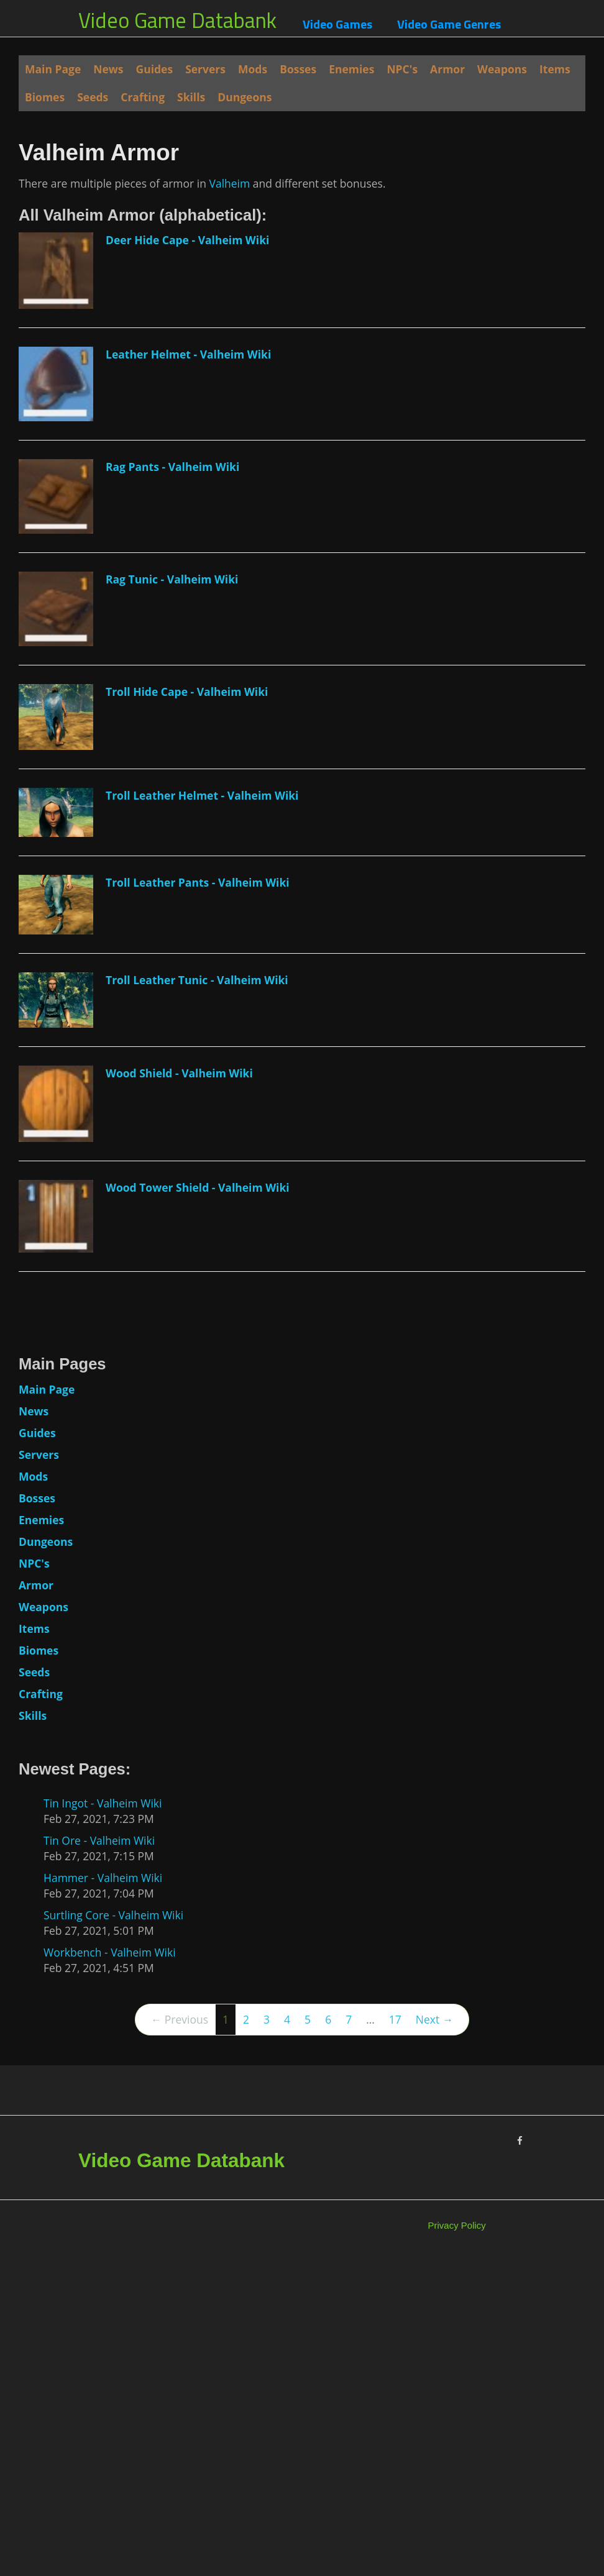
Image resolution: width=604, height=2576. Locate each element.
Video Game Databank (177, 20)
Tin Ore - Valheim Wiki (99, 2159)
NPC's (402, 69)
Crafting (143, 96)
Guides (154, 69)
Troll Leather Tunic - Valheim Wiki (197, 1298)
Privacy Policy (457, 2544)
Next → (434, 2338)
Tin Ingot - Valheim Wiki (102, 2121)
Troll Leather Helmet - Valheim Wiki (202, 1114)
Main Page (53, 69)
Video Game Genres (449, 24)
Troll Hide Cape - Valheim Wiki (187, 1009)
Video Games (337, 24)
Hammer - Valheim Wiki (102, 2196)
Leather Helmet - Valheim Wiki (188, 672)
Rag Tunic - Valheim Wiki (172, 897)
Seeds (92, 96)
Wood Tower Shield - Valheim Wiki (198, 1506)
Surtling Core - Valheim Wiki (113, 2233)
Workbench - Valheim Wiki (109, 2270)
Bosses (298, 69)
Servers (205, 69)
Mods (252, 69)
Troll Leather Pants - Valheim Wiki (198, 1200)
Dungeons (244, 96)
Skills (191, 96)
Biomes (45, 96)
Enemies (351, 69)
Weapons (502, 69)
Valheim (229, 501)
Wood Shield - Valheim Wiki (179, 1391)
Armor (447, 69)
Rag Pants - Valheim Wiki (172, 784)
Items (554, 69)
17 (395, 2338)
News (108, 69)
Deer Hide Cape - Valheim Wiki (187, 558)
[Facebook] (520, 2459)
